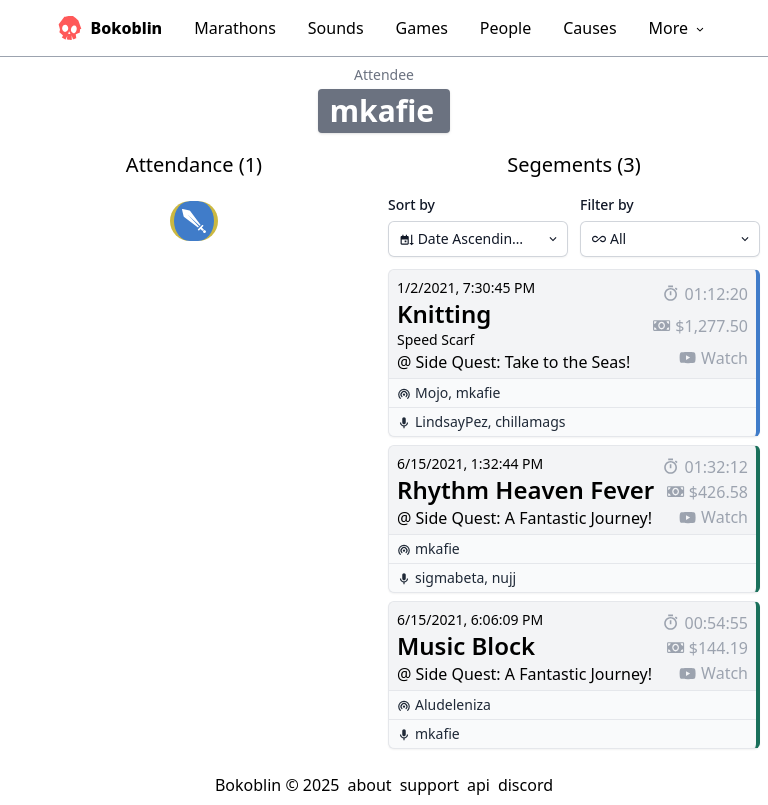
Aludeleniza (453, 704)
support (429, 785)
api (478, 785)
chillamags (530, 421)
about (369, 785)
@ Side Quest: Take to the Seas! (513, 362)
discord (525, 785)
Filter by (607, 204)
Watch (713, 358)
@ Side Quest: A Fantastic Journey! (524, 518)
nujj (504, 577)
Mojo (431, 392)
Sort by (411, 204)
